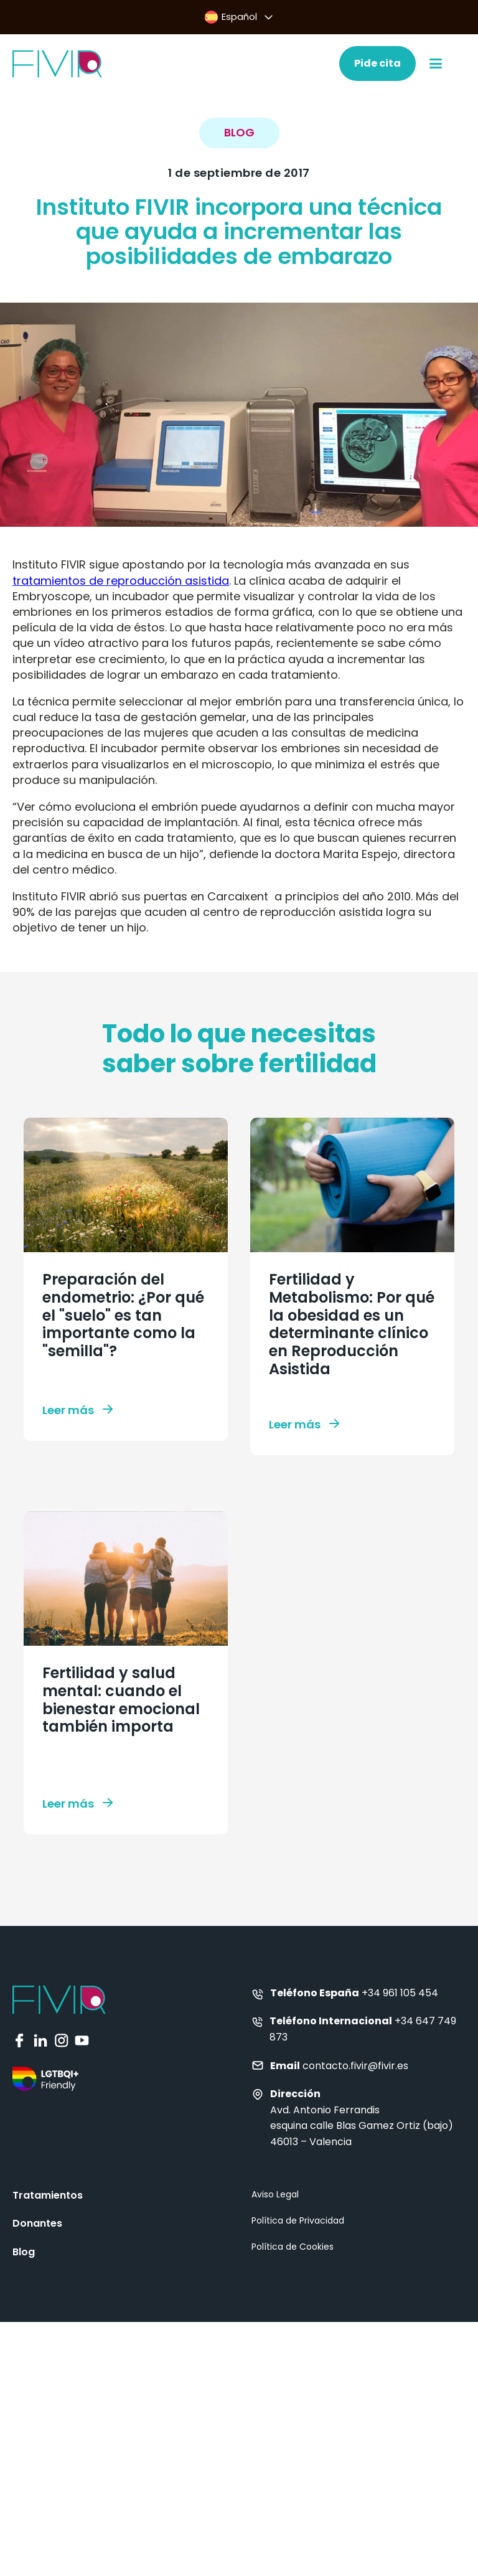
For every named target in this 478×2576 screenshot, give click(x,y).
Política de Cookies (292, 2246)
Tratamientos (47, 2195)
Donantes (37, 2223)
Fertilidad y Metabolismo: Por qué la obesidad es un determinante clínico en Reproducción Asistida (351, 1324)
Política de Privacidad (297, 2220)
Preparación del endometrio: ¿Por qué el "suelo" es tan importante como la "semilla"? (123, 1315)
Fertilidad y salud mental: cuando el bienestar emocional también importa (121, 1700)
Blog (23, 2252)
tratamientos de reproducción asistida (120, 580)
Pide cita (377, 63)
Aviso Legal (275, 2194)
